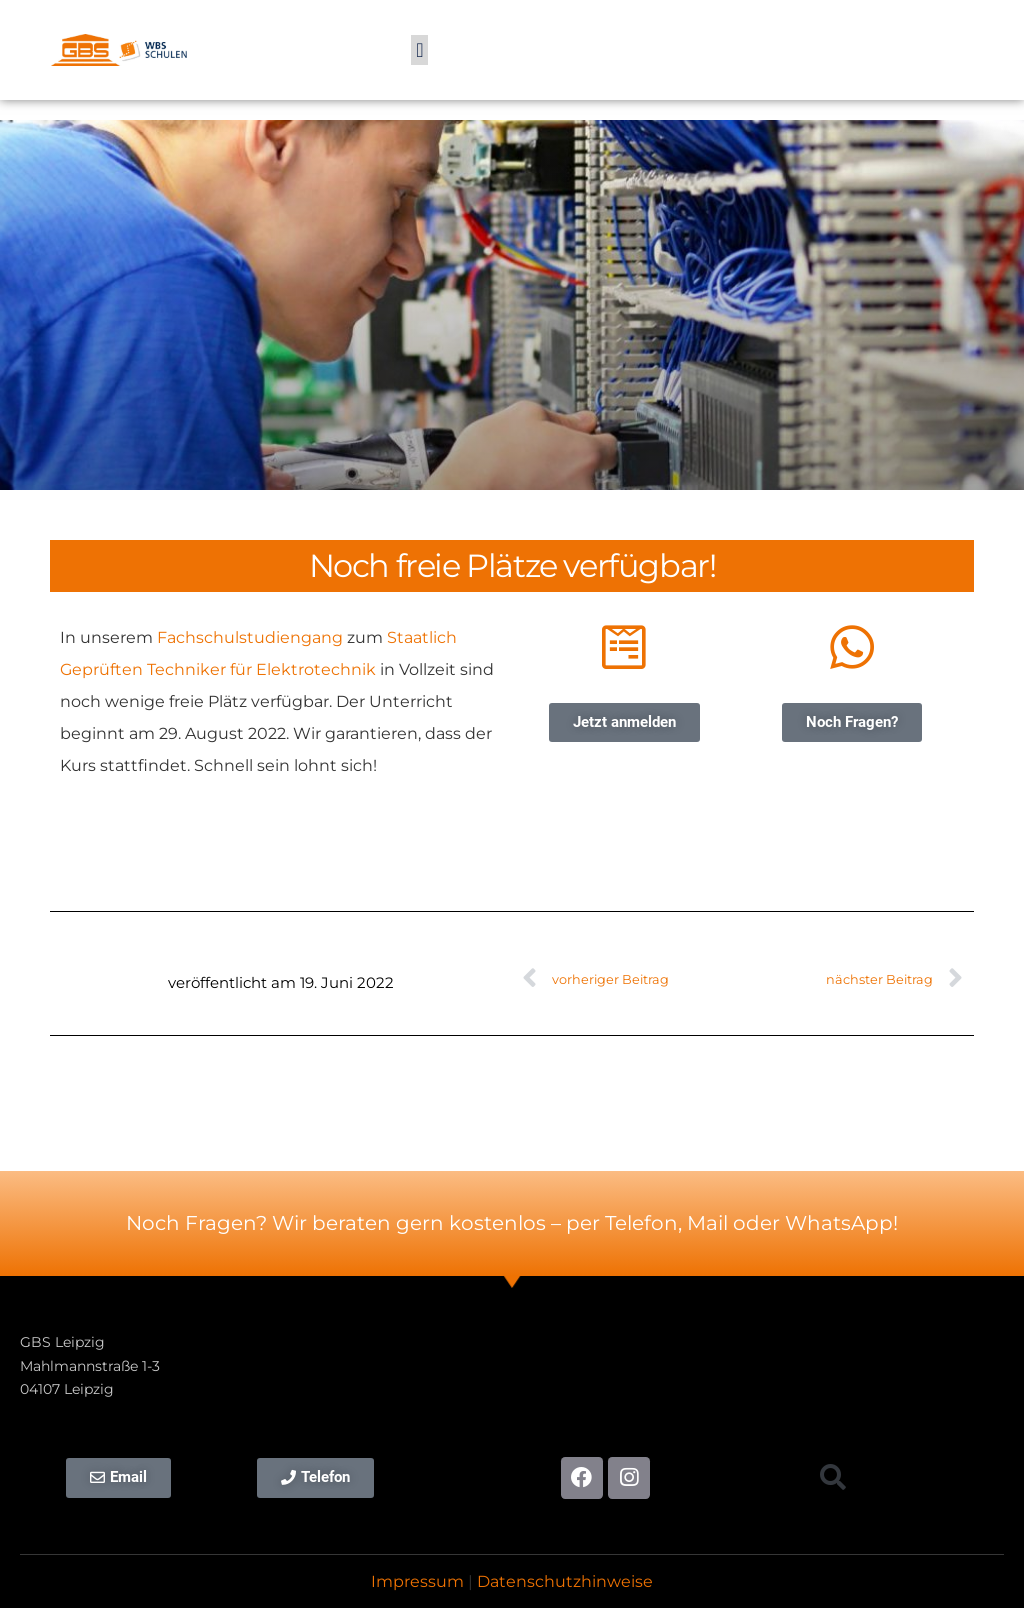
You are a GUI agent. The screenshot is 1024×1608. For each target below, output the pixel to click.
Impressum (417, 1581)
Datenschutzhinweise (565, 1581)
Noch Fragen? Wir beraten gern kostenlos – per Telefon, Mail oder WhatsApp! (512, 1223)
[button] (419, 50)
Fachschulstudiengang (250, 637)
